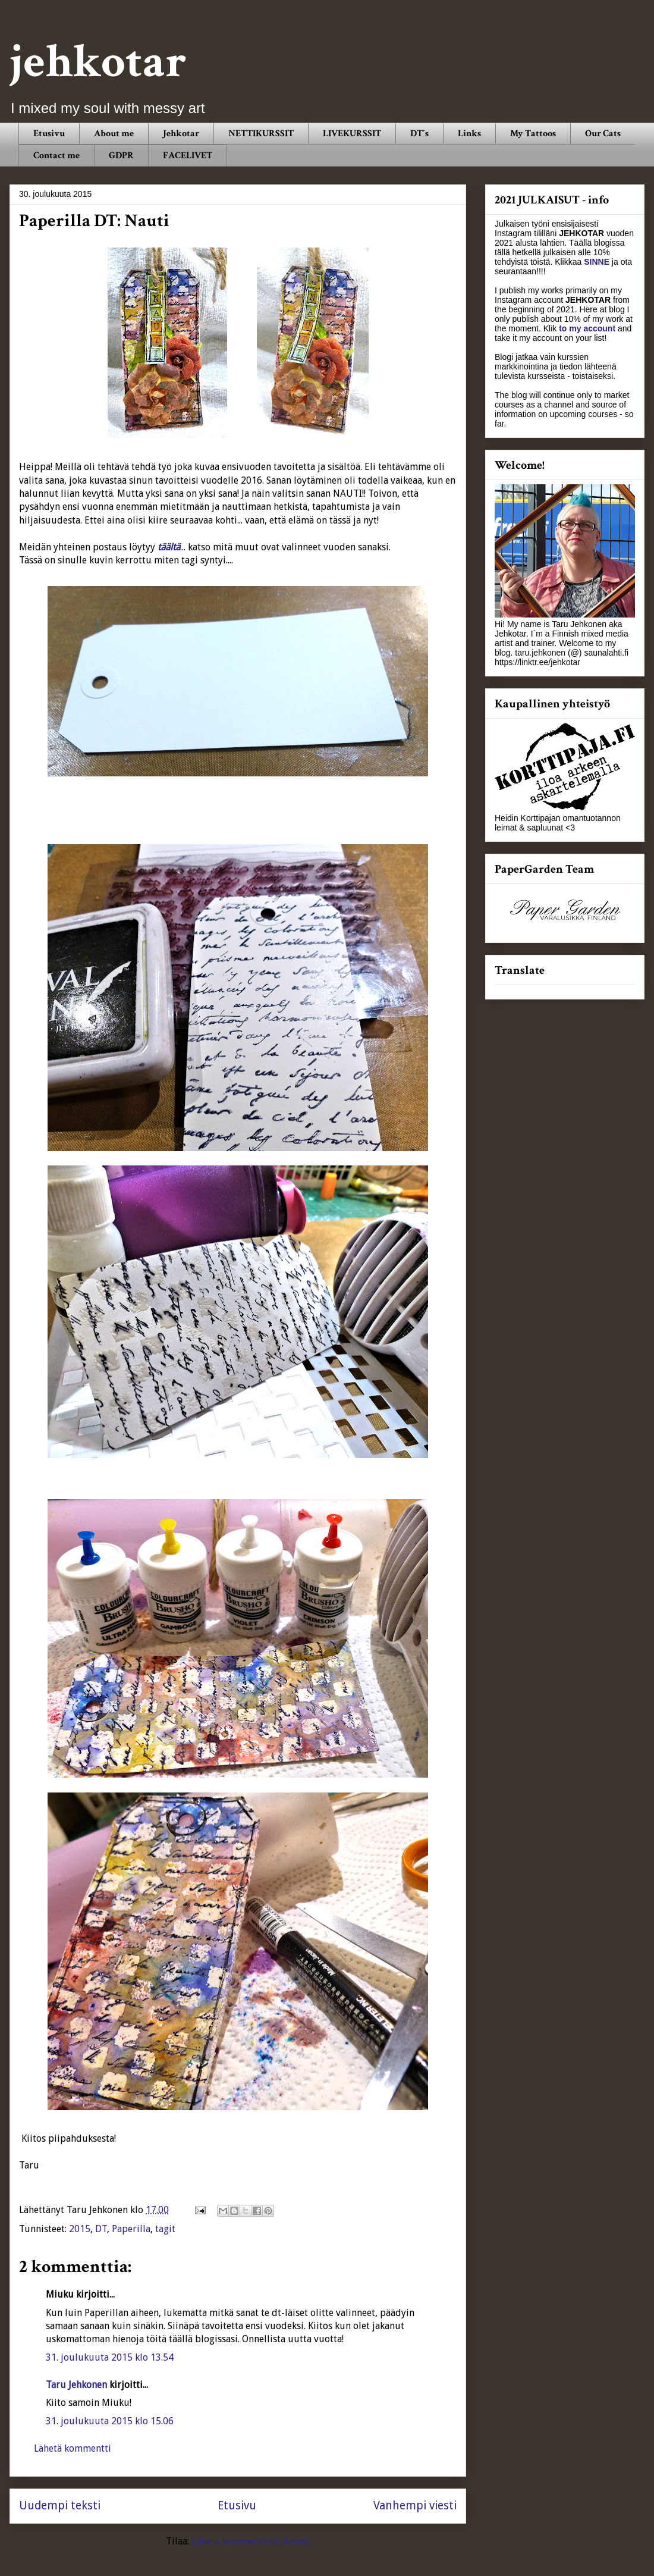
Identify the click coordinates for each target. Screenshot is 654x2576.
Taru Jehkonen (76, 2384)
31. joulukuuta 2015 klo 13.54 (110, 2357)
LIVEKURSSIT (352, 133)
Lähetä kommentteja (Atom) (250, 2541)
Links (469, 133)
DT (101, 2229)
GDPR (121, 155)
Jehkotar (181, 133)
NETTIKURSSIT (261, 133)
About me (114, 133)
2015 (79, 2229)
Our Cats (603, 133)
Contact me (56, 155)
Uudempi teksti (59, 2505)
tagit (165, 2229)
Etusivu (49, 133)
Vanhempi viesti (415, 2505)
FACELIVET (187, 155)
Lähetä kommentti (72, 2448)
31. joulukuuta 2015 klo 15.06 (110, 2421)
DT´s (419, 133)
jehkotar (98, 62)
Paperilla (131, 2229)
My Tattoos (533, 133)
